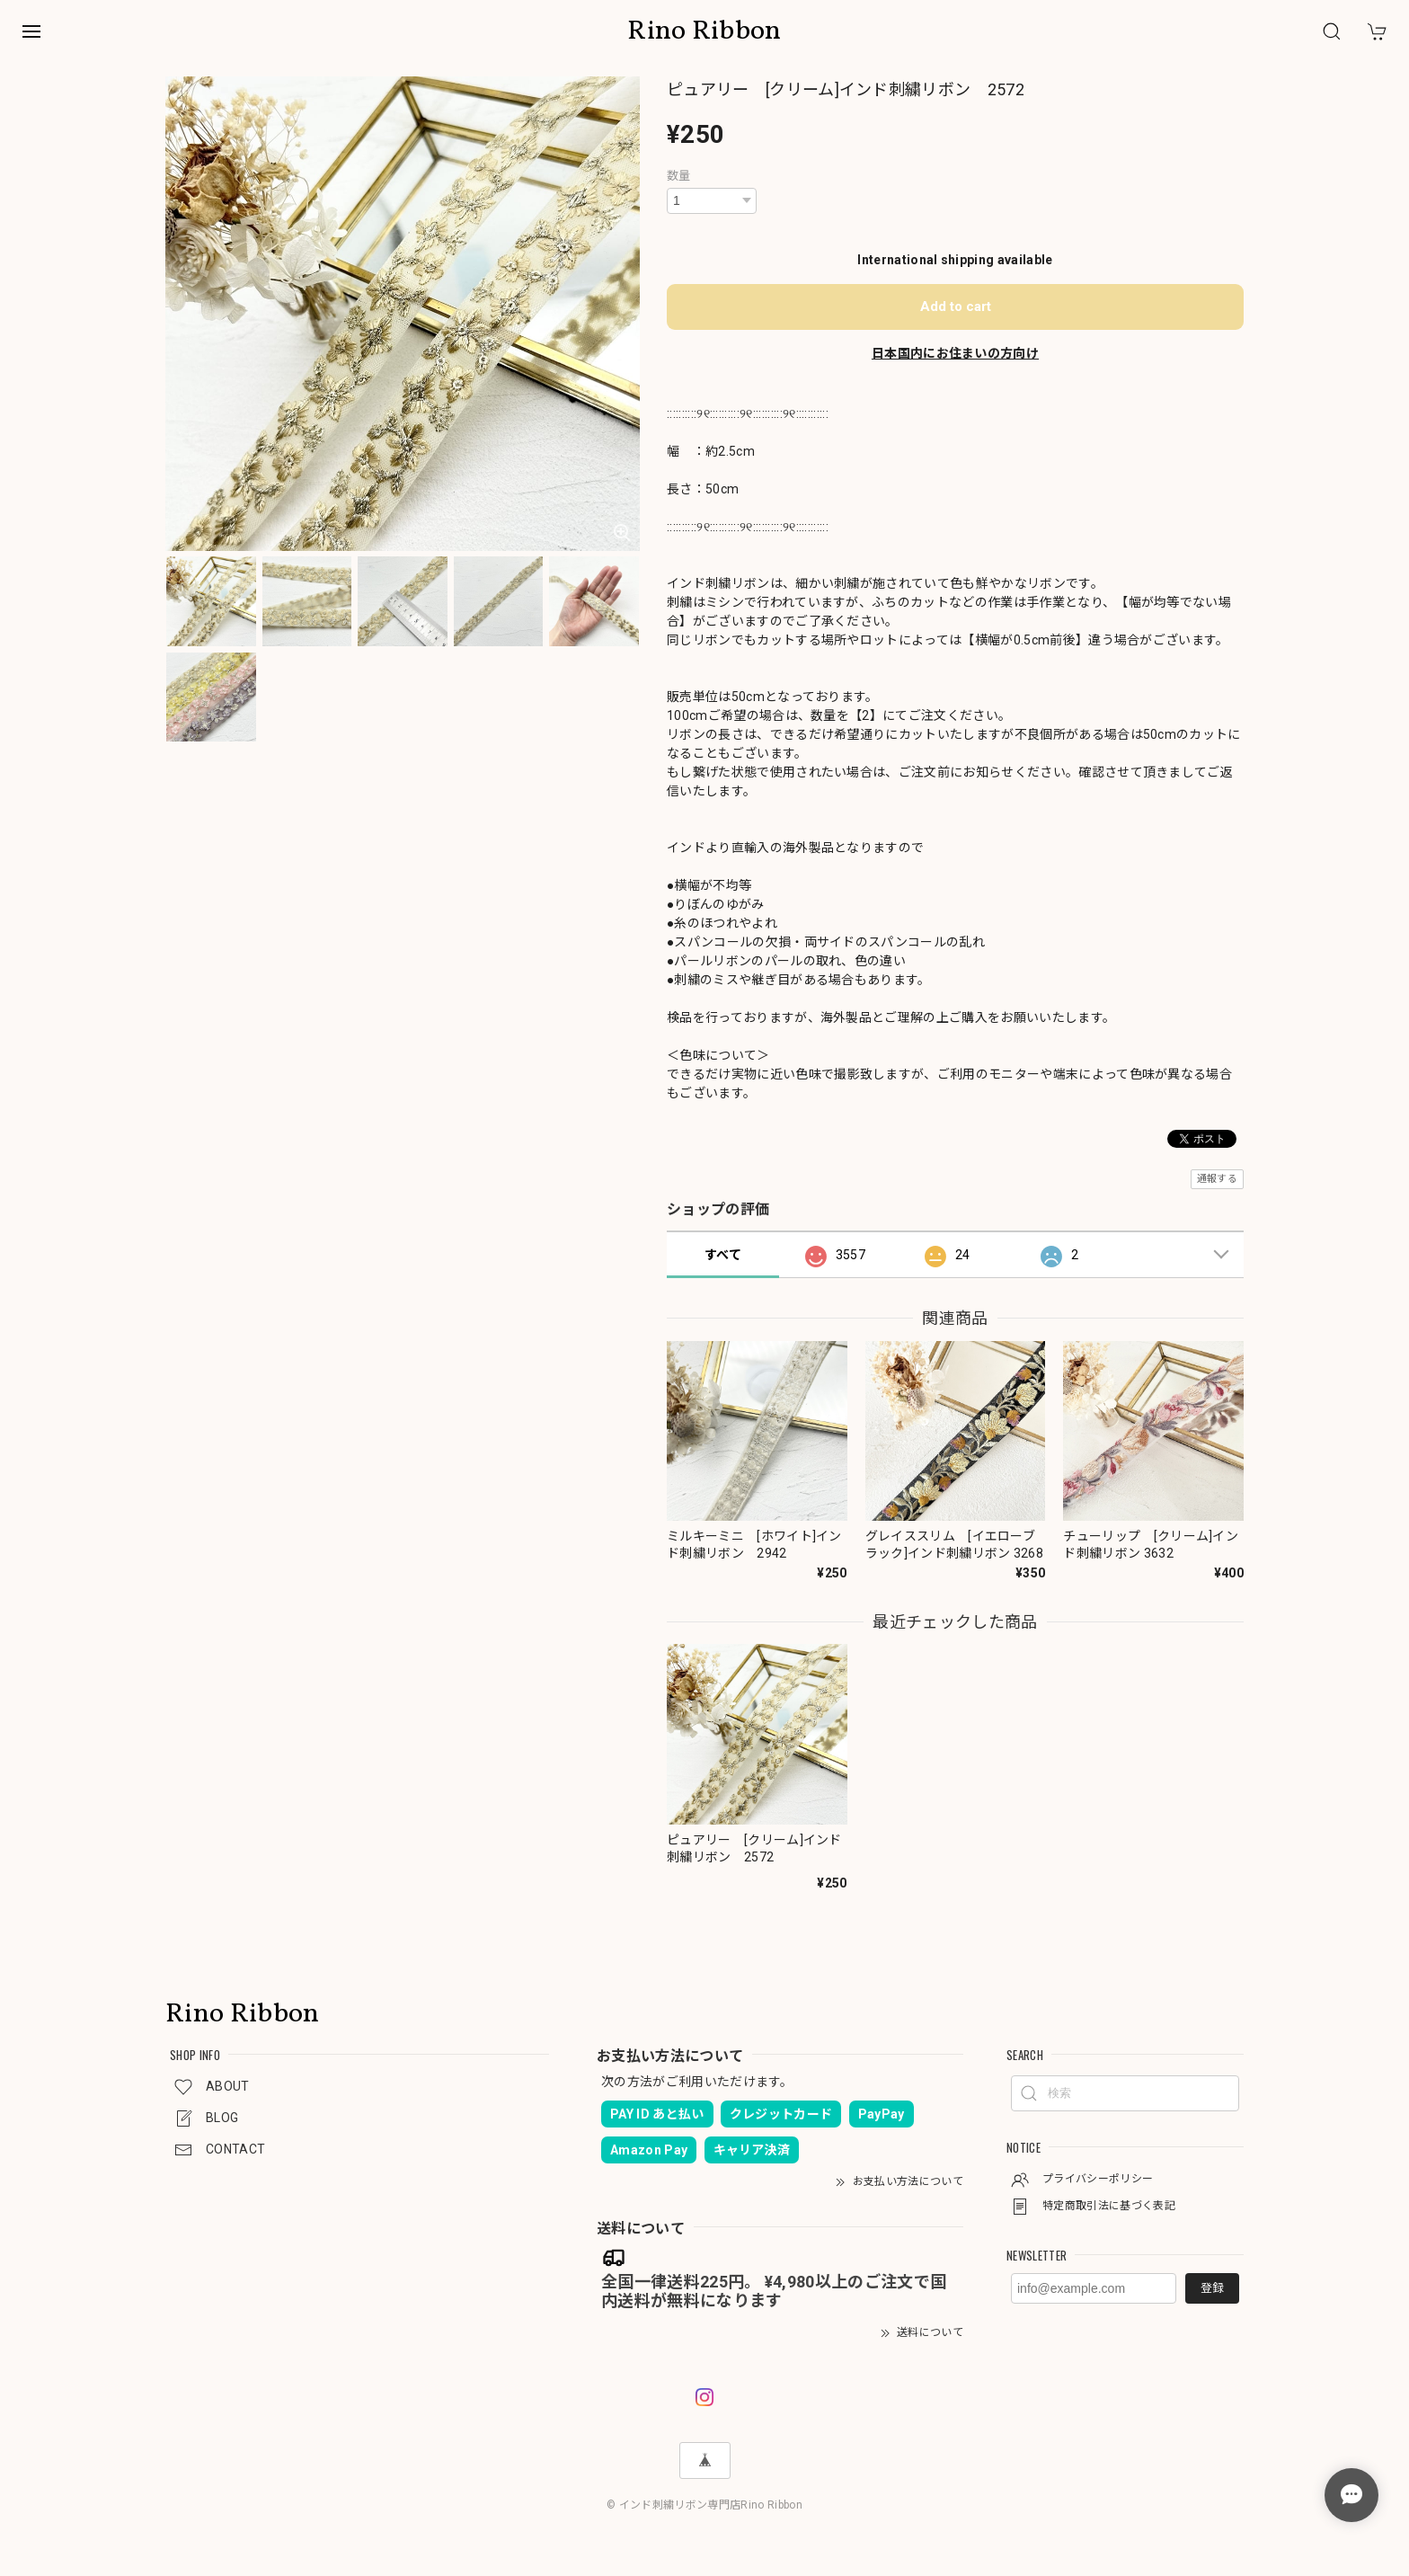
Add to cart (955, 306)
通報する (1217, 1179)
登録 (1212, 2288)
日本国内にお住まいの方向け (955, 353)
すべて (722, 1255)
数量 (679, 175)
